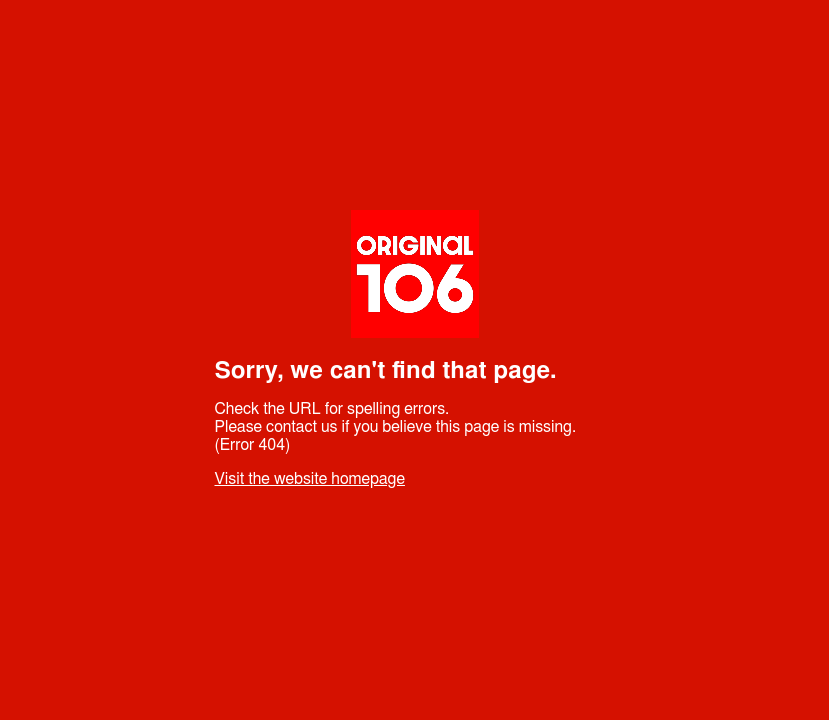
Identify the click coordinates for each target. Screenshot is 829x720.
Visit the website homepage (310, 479)
